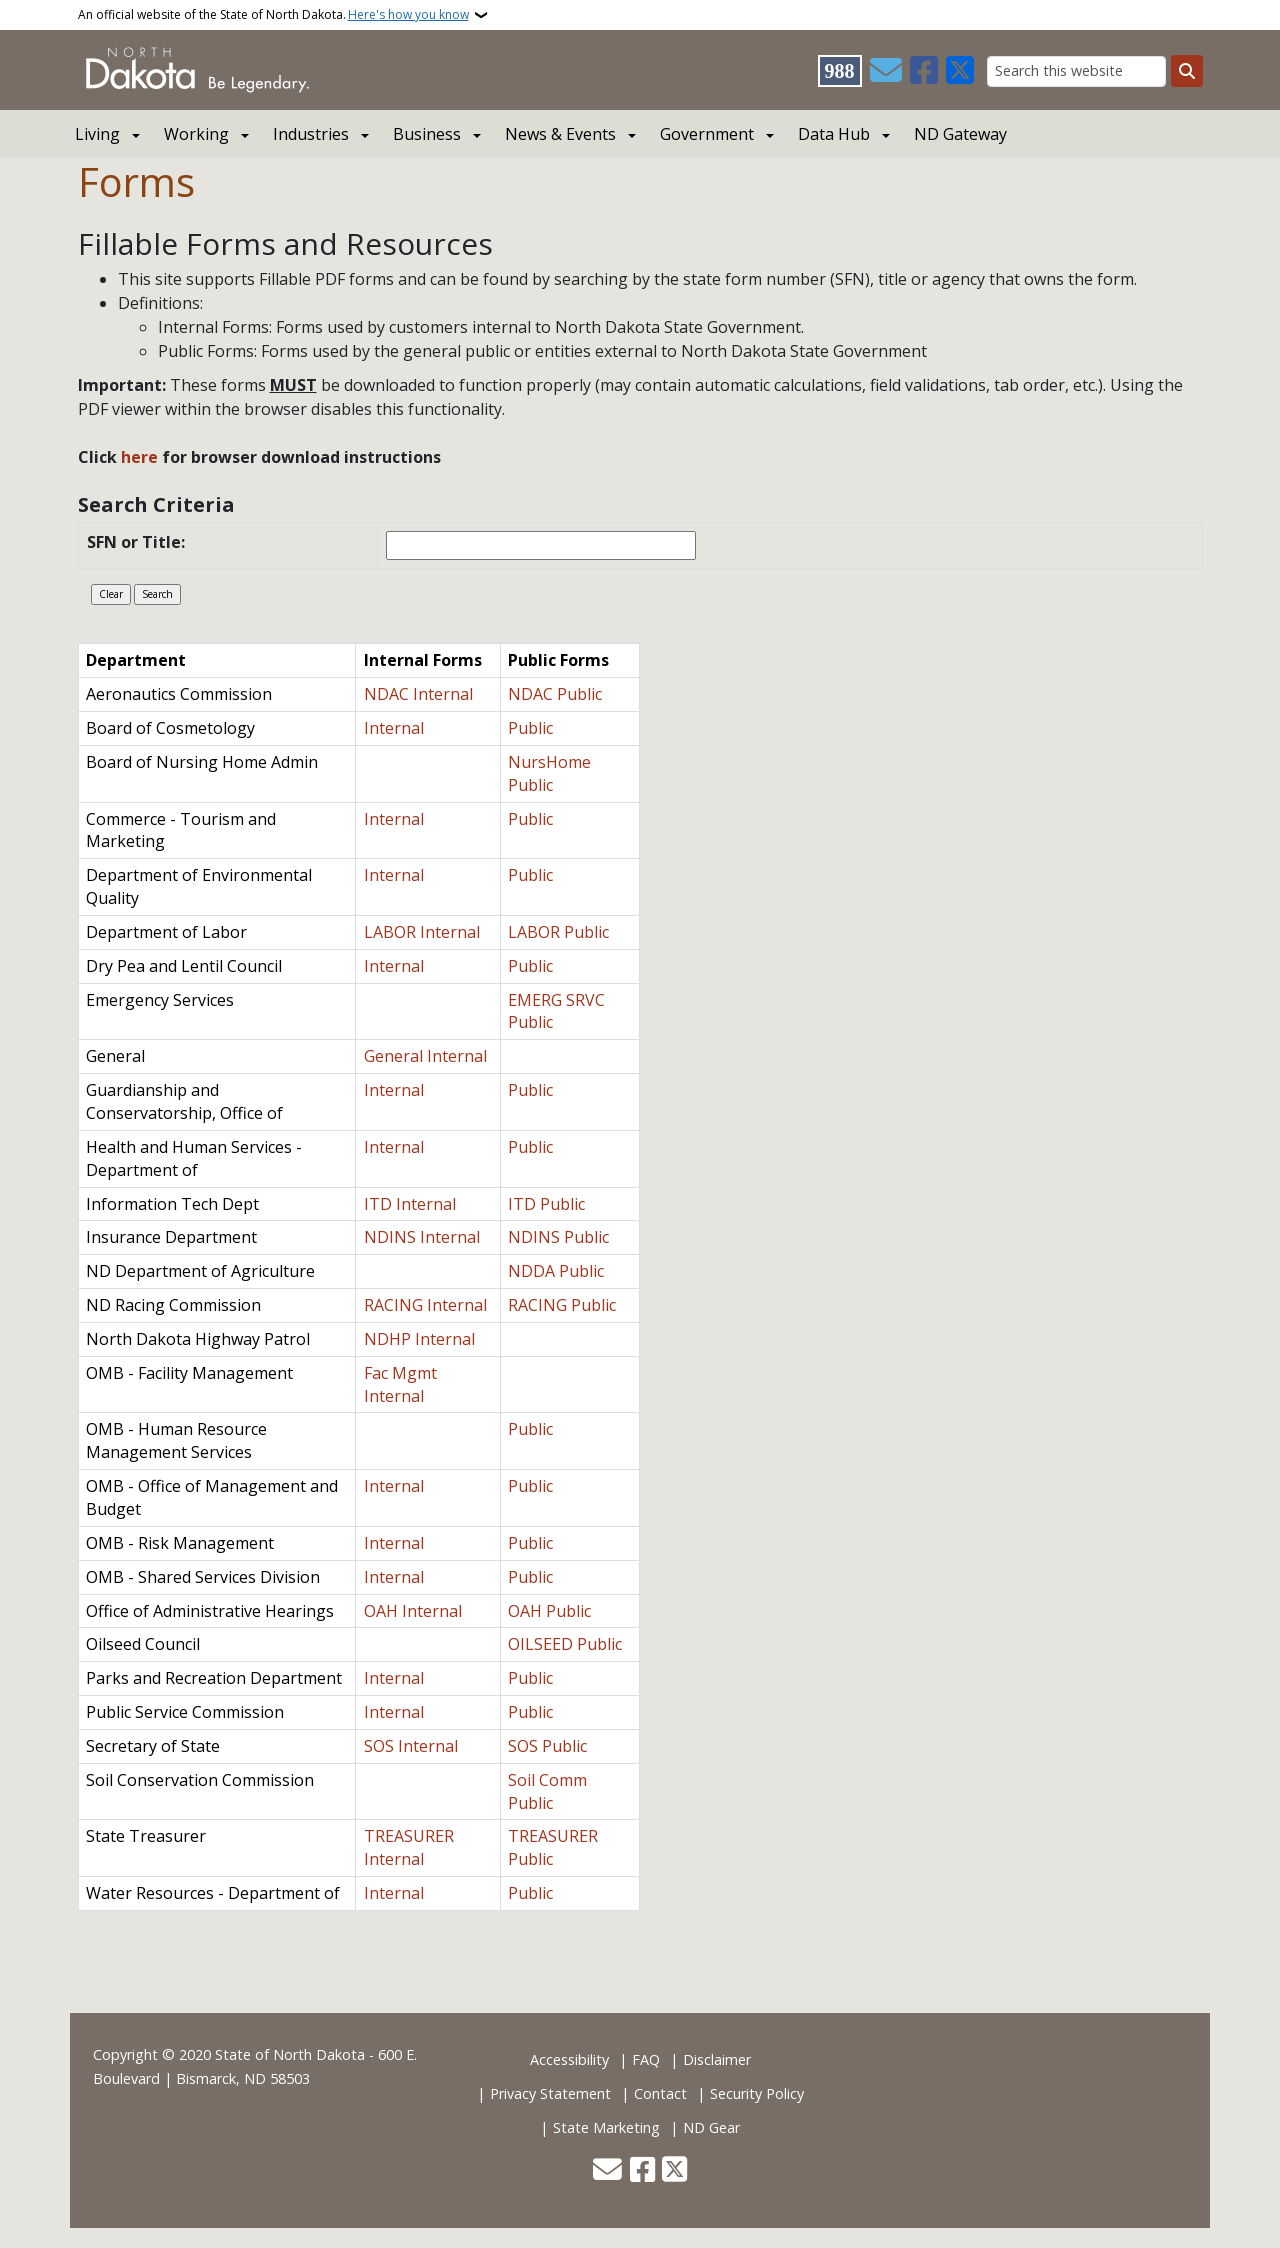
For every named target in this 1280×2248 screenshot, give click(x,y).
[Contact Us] (886, 71)
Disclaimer (717, 2059)
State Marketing (606, 2127)
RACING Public (562, 1305)
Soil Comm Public (547, 1791)
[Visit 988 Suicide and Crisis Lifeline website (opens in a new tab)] (840, 71)
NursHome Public (549, 773)
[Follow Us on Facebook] (924, 71)
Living (97, 134)
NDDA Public (556, 1271)
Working (196, 134)
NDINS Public (558, 1237)
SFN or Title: (138, 542)
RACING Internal (425, 1305)
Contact (660, 2093)
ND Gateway (960, 134)
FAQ (646, 2059)
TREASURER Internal (409, 1847)
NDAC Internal (418, 694)
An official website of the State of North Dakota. (273, 15)
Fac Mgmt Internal (400, 1384)
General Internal (425, 1056)
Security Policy (757, 2093)
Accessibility (569, 2059)
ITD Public (546, 1204)
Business (427, 134)
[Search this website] (1076, 71)
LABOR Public (558, 932)
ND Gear (711, 2127)
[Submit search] (1187, 71)
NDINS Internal (422, 1237)
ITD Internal (410, 1204)
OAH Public (549, 1611)
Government (707, 134)
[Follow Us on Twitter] (960, 71)
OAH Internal (413, 1611)
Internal (394, 728)
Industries (311, 134)
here (137, 457)
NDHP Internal (419, 1339)
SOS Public (547, 1746)
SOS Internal (411, 1746)
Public (530, 728)
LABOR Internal (422, 932)
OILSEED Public (565, 1644)
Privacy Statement (550, 2093)
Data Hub (834, 134)
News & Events (560, 134)
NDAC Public (555, 694)
